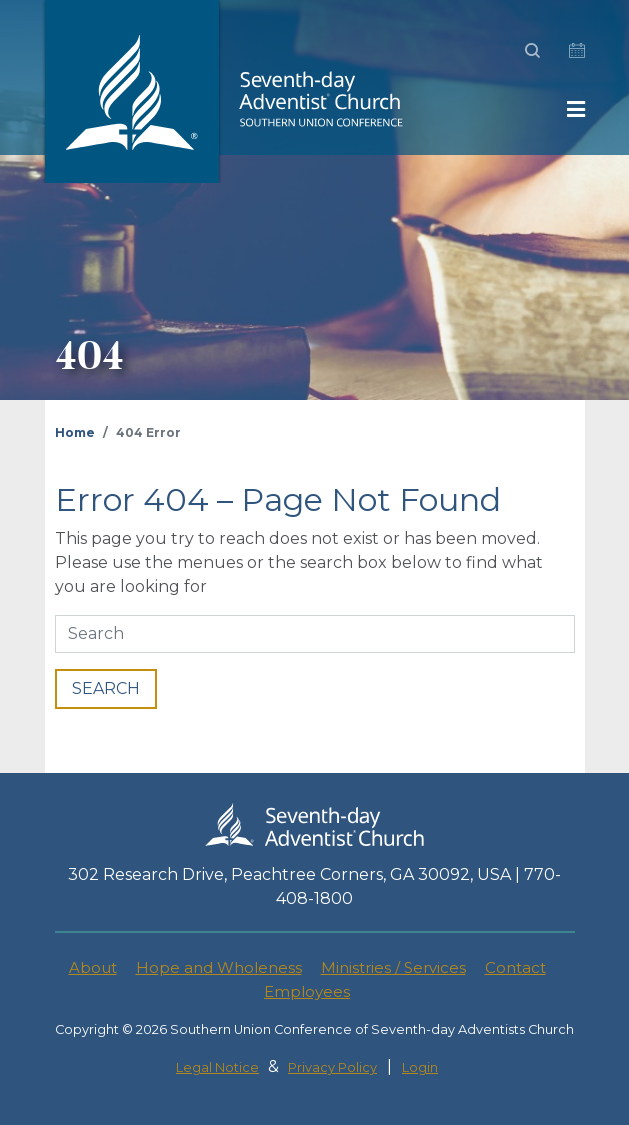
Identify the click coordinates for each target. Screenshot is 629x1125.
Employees (307, 991)
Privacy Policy (332, 1067)
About (93, 967)
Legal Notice (217, 1067)
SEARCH (106, 688)
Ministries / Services (393, 967)
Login (420, 1067)
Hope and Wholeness (219, 967)
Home (75, 432)
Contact (515, 967)
